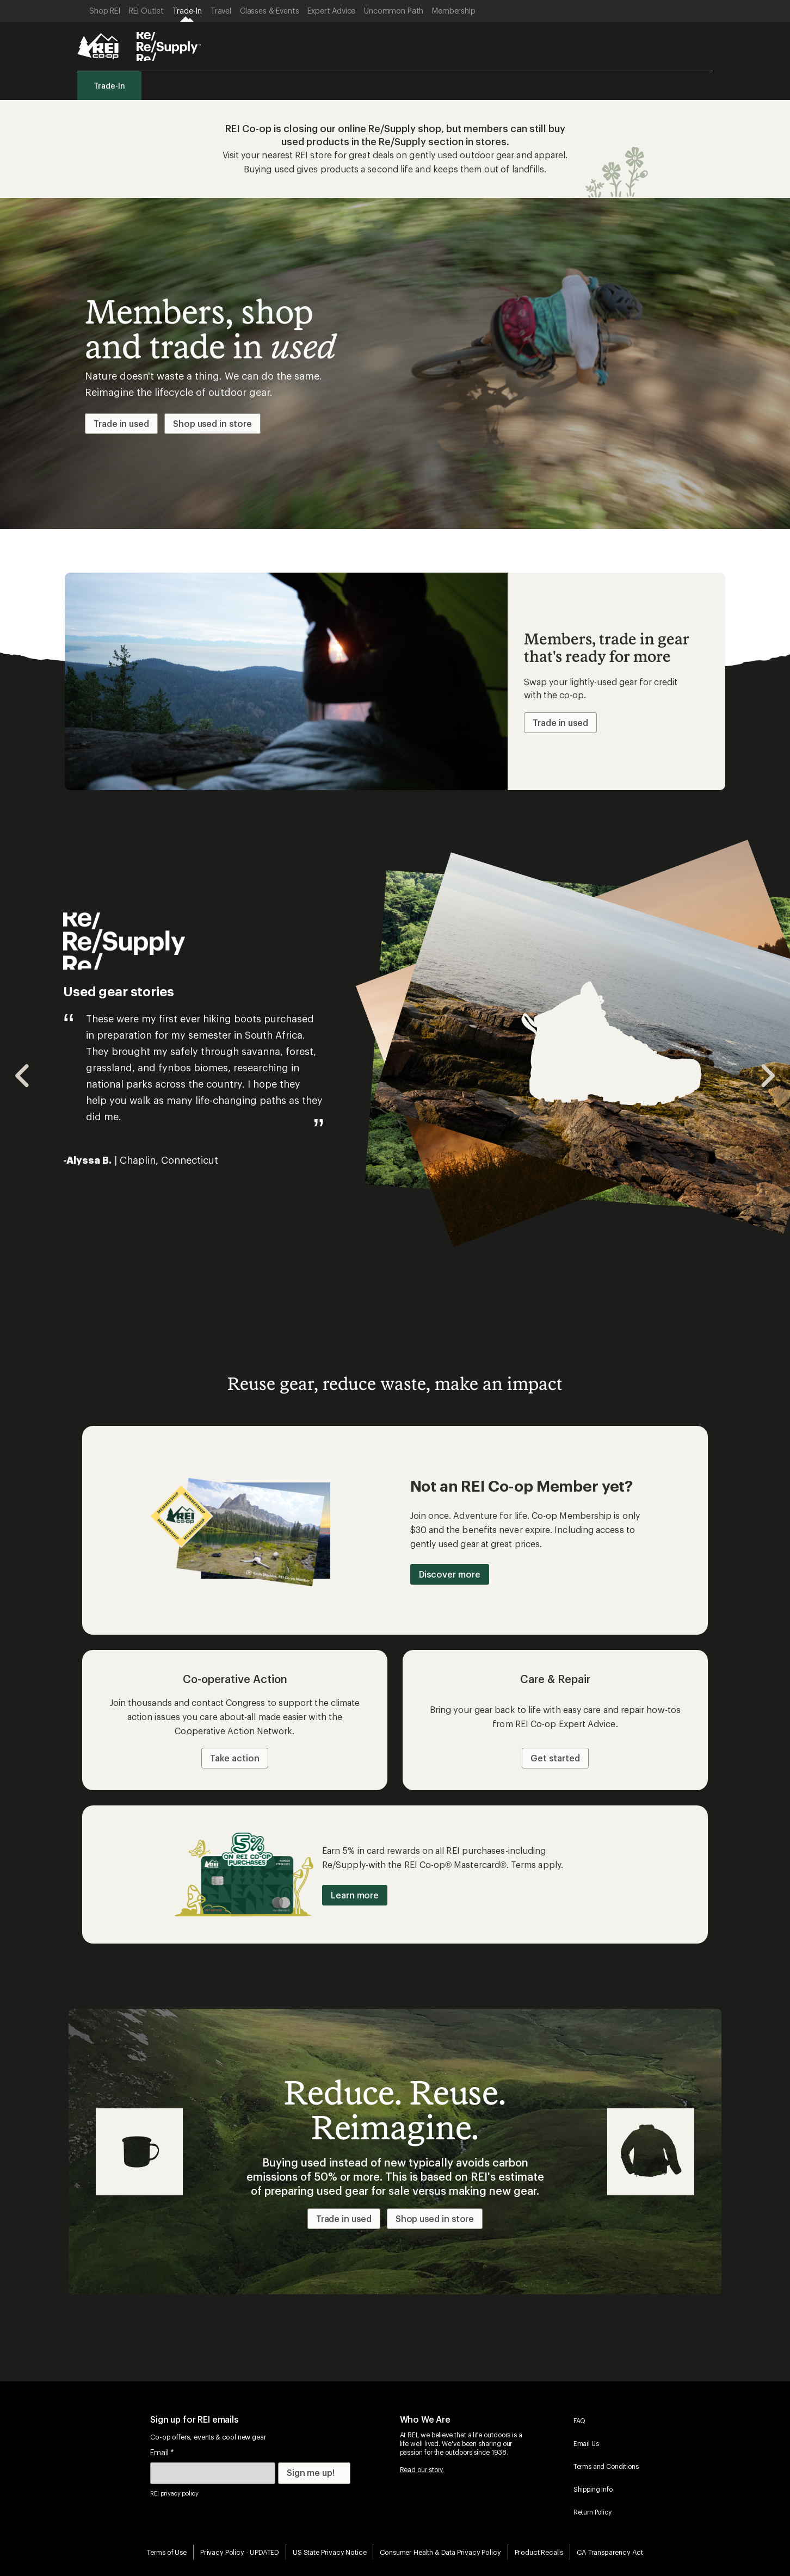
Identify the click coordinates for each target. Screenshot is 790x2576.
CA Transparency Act (610, 2552)
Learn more (355, 1895)
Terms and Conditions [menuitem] (606, 2466)
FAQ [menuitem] (579, 2420)
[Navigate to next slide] (767, 1075)
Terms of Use (167, 2552)
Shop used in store (212, 423)
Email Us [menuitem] (586, 2443)
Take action (234, 1758)
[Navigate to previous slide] (23, 1075)
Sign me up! (311, 2472)
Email (162, 2452)
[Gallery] (395, 1076)
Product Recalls (539, 2552)
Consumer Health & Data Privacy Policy (440, 2552)
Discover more (449, 1574)
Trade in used (121, 423)
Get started (554, 1758)
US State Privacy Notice (329, 2552)
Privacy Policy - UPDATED (239, 2552)
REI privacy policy (174, 2493)
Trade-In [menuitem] (109, 85)
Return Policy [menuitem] (592, 2512)
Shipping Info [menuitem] (593, 2489)
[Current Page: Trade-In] (187, 11)
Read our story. (422, 2469)
